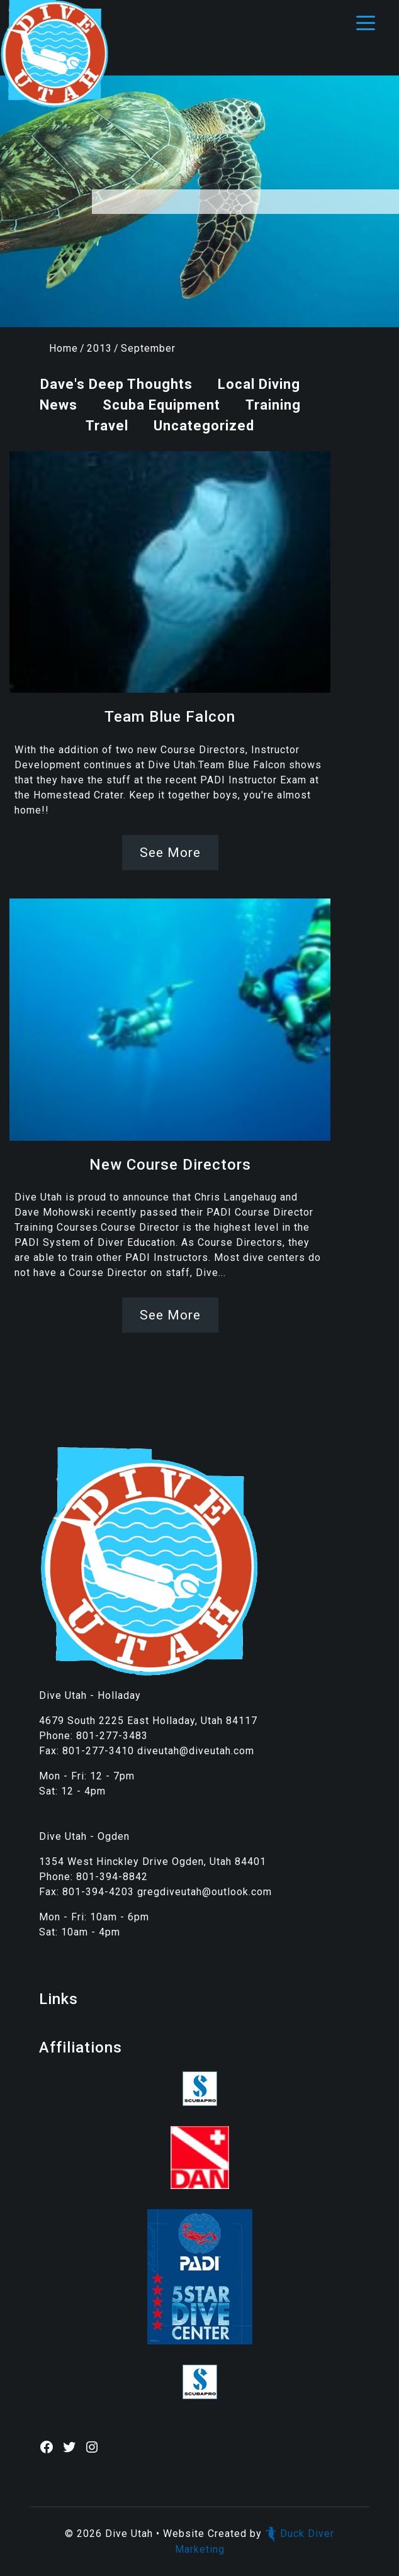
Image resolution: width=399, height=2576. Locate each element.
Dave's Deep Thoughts (116, 384)
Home (63, 348)
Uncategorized (204, 426)
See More (170, 852)
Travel (107, 426)
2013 (99, 348)
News (58, 405)
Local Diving (259, 384)
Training (273, 405)
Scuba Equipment (161, 405)
